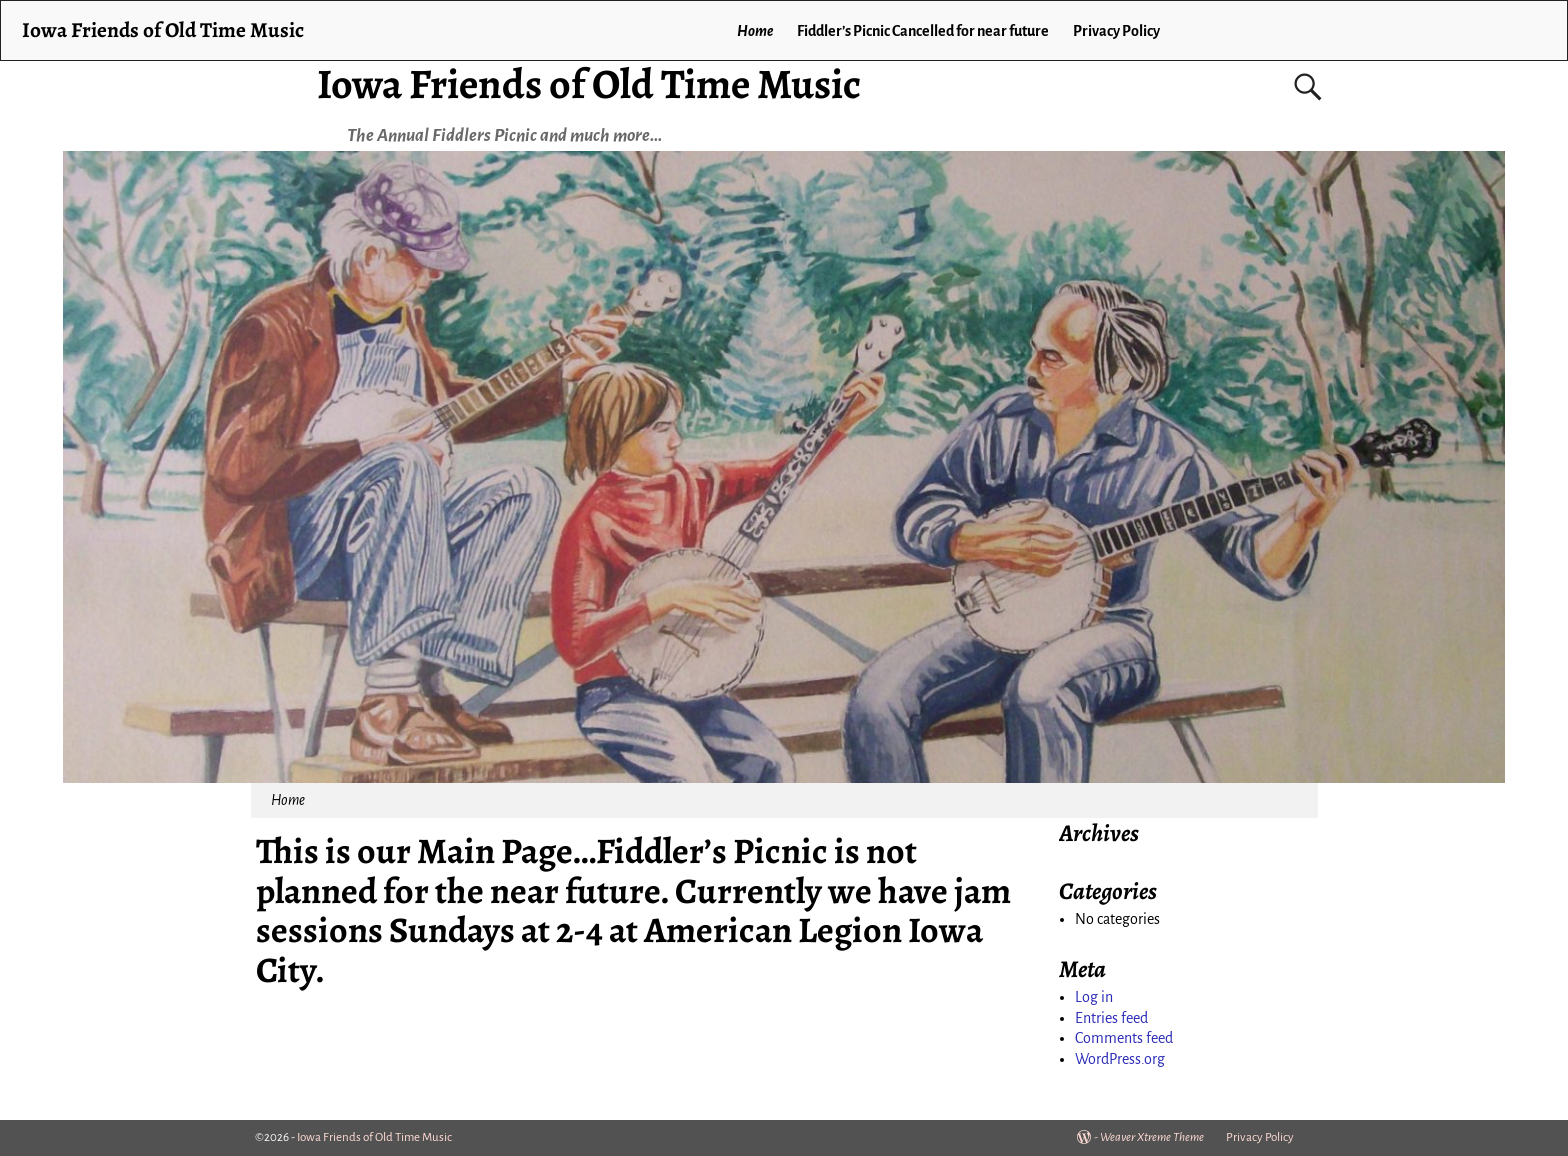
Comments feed (1124, 1038)
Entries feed (1111, 1018)
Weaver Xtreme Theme (1152, 1137)
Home (755, 31)
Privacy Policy (1116, 31)
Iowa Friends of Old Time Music (589, 83)
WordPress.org (1120, 1059)
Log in (1094, 997)
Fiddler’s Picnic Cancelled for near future (923, 31)
